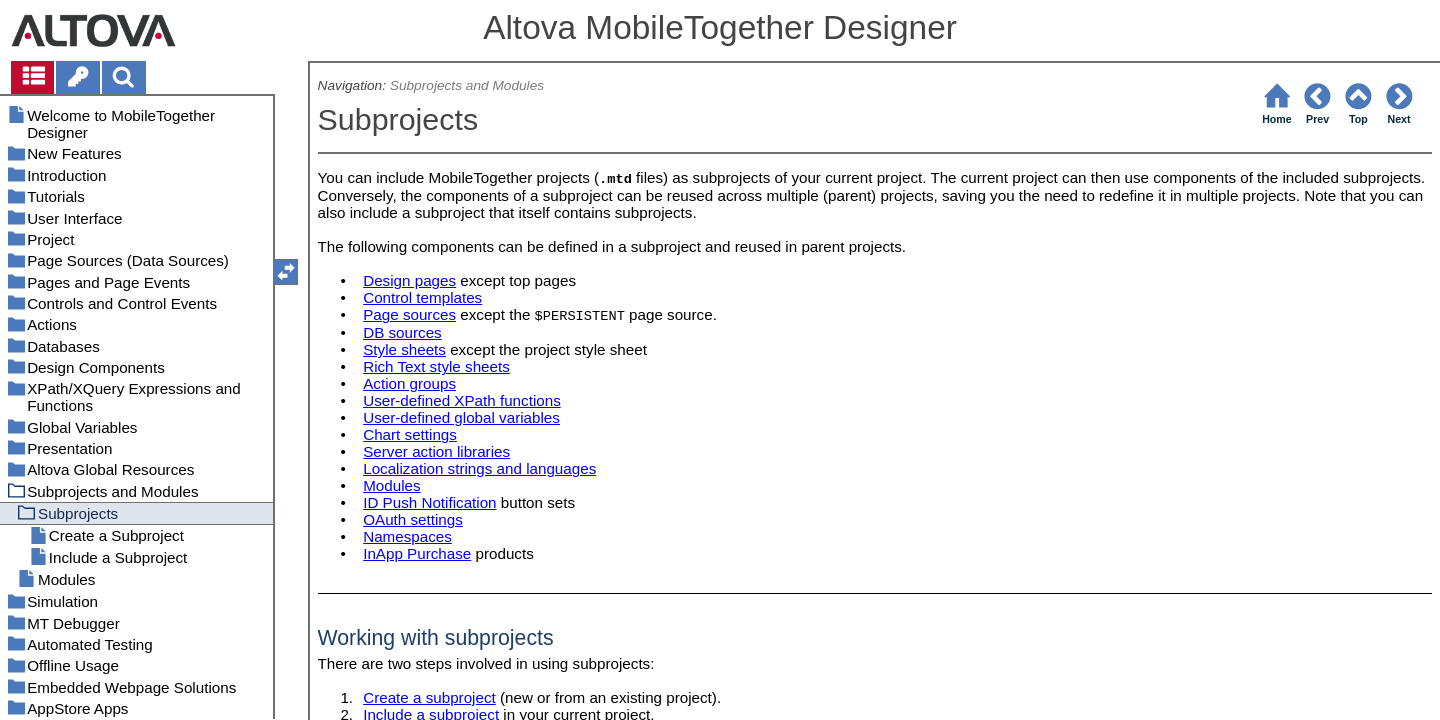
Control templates (422, 297)
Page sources (409, 314)
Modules (391, 485)
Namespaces (407, 536)
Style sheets (404, 349)
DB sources (402, 332)
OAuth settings (413, 519)
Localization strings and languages (479, 468)
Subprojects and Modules (467, 85)
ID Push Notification (429, 502)
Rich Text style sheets (436, 366)
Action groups (409, 383)
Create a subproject (429, 697)
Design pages (409, 280)
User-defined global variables (461, 417)
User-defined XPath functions (462, 400)
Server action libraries (436, 451)
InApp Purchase (417, 553)
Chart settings (410, 434)
